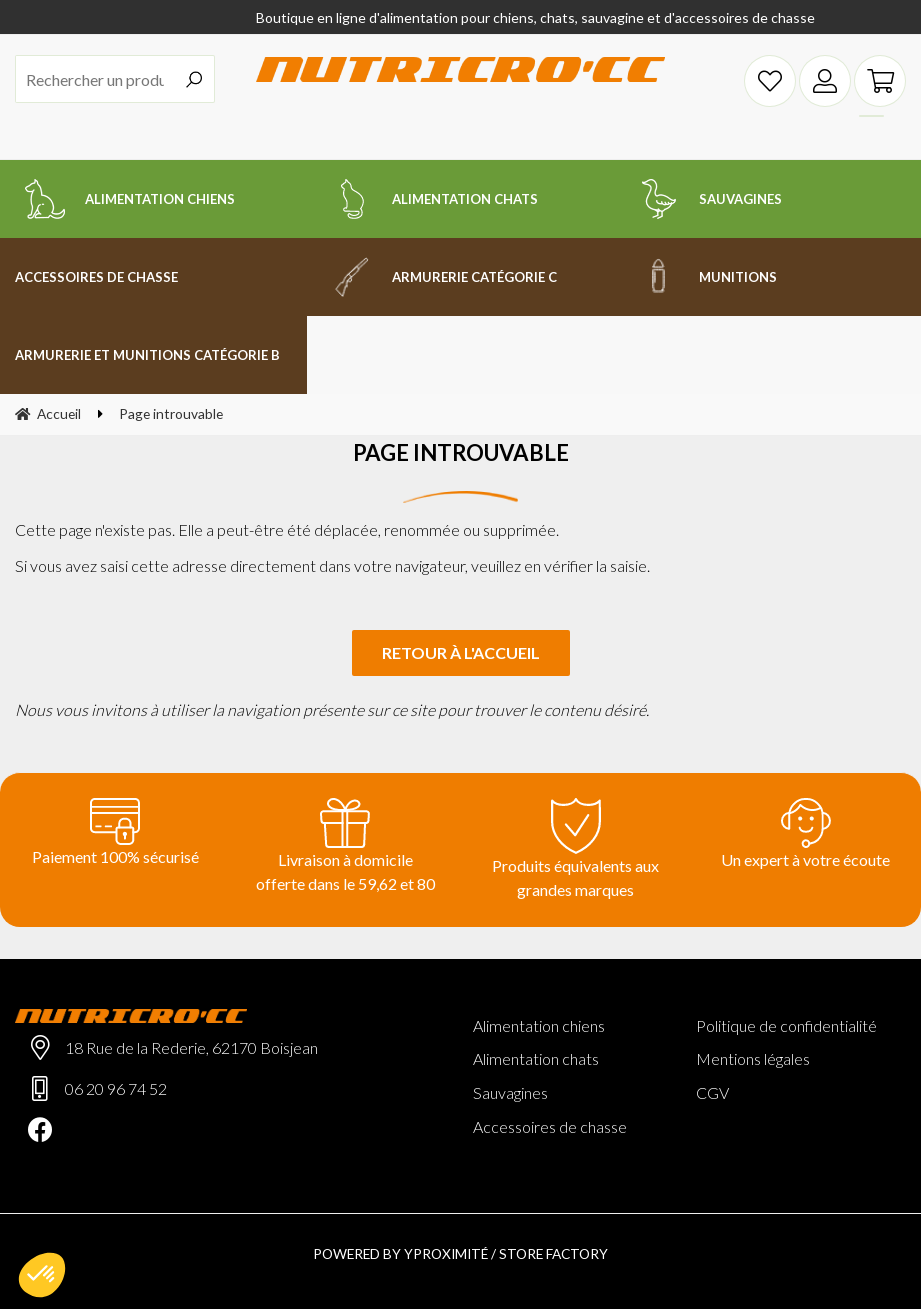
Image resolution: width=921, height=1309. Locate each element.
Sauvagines (510, 1092)
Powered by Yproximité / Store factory (460, 1253)
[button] (42, 1275)
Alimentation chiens (539, 1025)
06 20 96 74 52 (116, 1088)
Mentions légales (753, 1058)
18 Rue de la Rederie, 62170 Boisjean (191, 1047)
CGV (712, 1092)
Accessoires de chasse (550, 1126)
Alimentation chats (536, 1058)
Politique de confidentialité (786, 1025)
